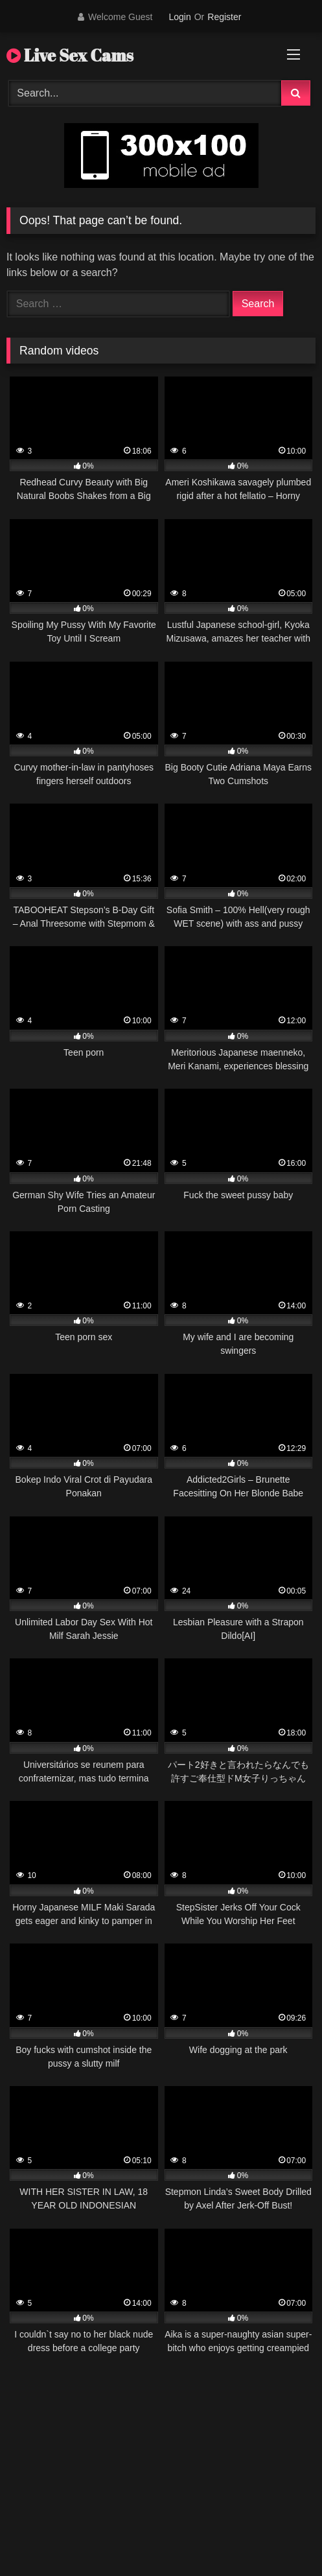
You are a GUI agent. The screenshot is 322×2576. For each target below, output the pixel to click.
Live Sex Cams (69, 55)
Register (224, 17)
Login (179, 17)
